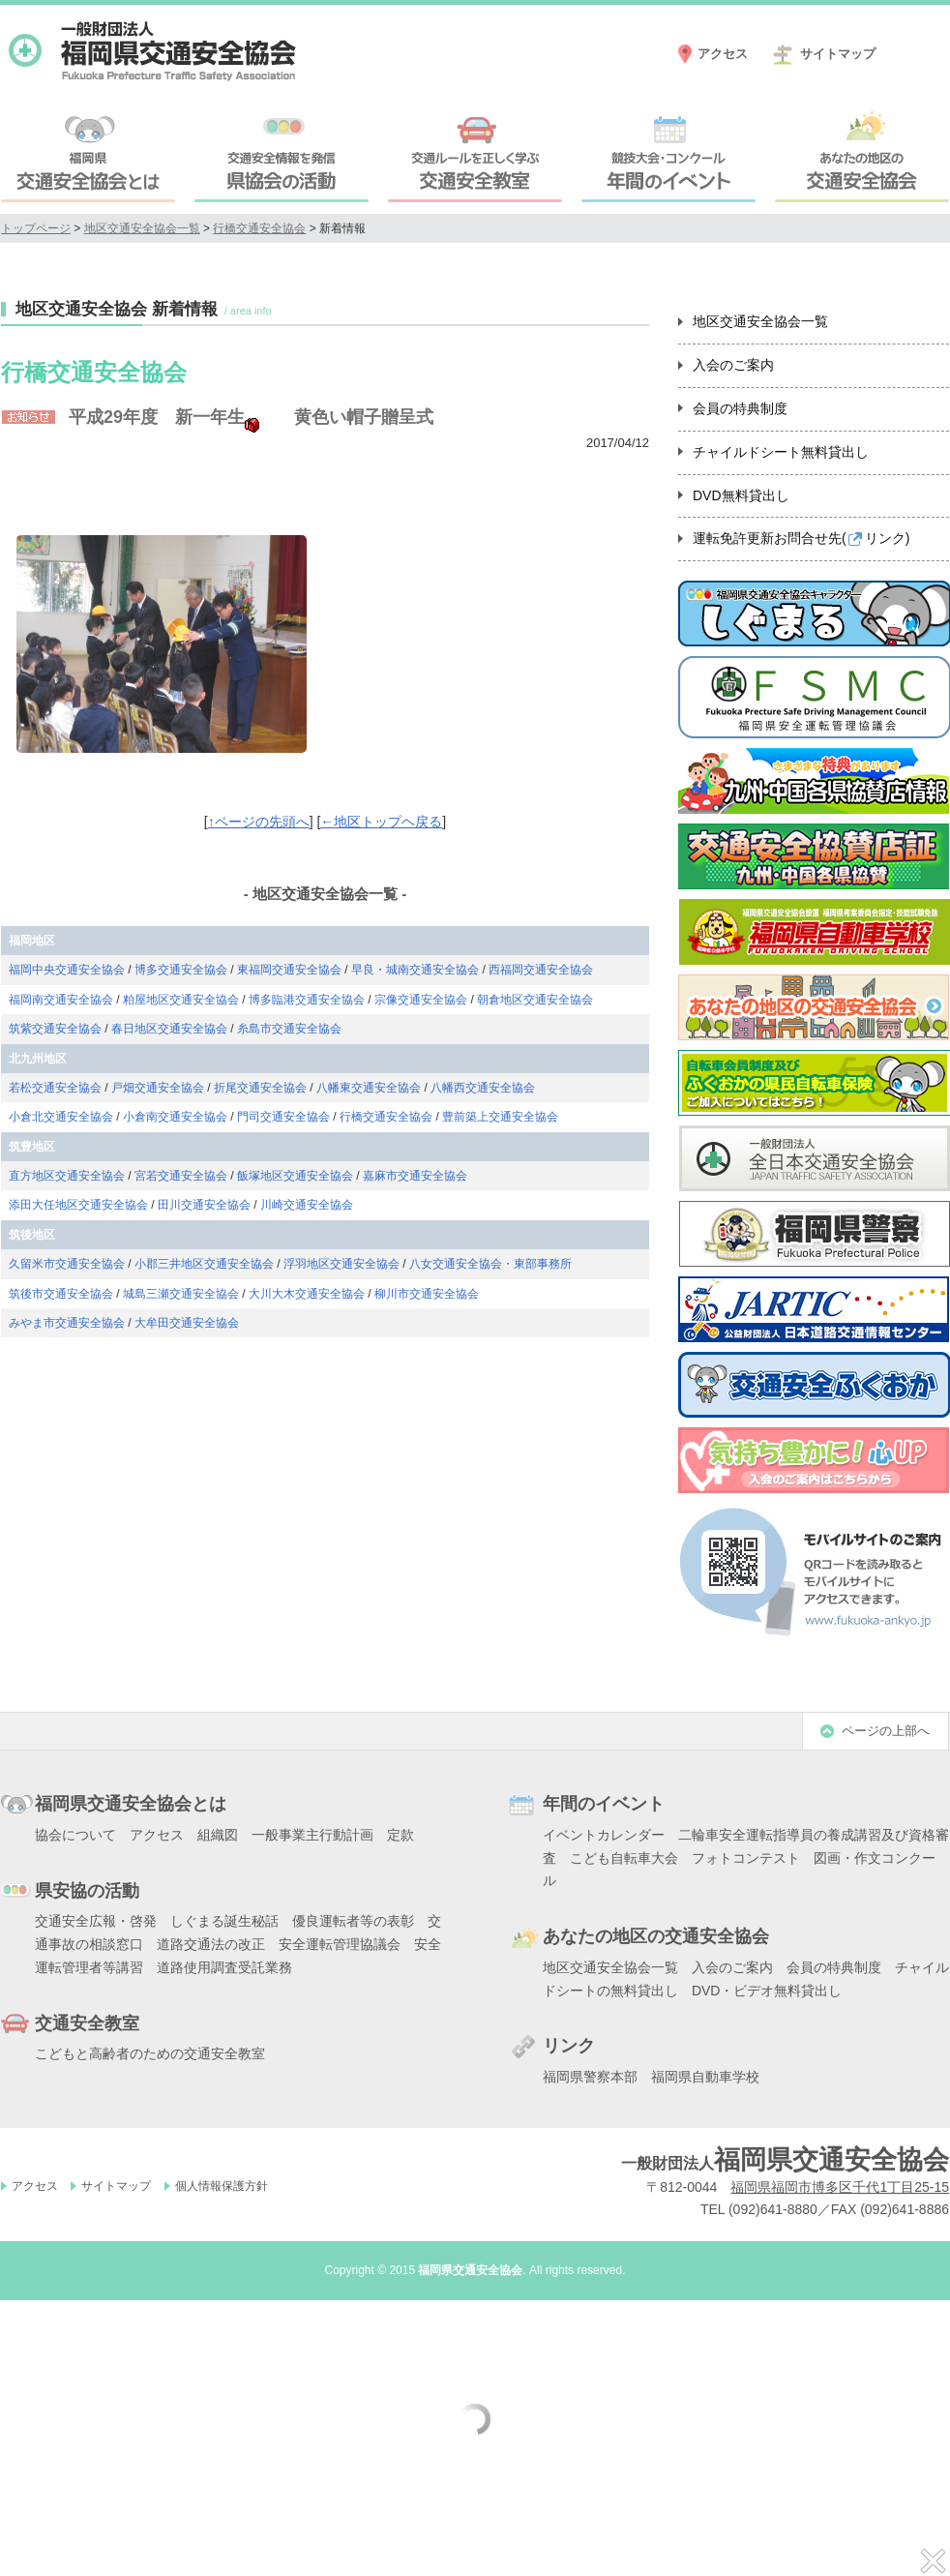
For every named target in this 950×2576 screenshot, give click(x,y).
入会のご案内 (733, 365)
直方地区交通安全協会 (67, 1176)
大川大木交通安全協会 (307, 1294)
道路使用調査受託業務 (224, 1967)
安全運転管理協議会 (340, 1944)
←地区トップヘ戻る (381, 821)
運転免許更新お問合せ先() (801, 538)
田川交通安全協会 (204, 1205)
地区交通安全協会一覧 (142, 228)
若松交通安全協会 (55, 1087)
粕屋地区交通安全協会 (181, 999)
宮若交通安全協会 (180, 1176)
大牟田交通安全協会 (186, 1323)
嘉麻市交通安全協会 (415, 1176)
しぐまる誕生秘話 (224, 1921)
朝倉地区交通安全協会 (535, 999)
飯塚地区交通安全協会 (295, 1176)
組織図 (217, 1834)
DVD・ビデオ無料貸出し (767, 1990)
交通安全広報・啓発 (96, 1921)
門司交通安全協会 (283, 1116)
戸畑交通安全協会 (157, 1087)
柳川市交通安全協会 (426, 1294)
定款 (400, 1834)
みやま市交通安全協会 (67, 1323)
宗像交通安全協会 (420, 999)
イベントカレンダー (604, 1834)
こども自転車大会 (624, 1858)
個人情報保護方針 (221, 2186)
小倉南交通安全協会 (175, 1116)
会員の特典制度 (740, 408)
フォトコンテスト (746, 1858)
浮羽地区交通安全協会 (341, 1264)
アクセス (723, 53)
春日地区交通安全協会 (169, 1028)
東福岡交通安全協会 (289, 969)
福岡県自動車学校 (705, 2076)
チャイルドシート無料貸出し (781, 452)
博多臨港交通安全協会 (307, 999)
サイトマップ (838, 53)
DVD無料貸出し (741, 495)
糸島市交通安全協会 (289, 1028)
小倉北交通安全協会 (61, 1116)
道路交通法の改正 (211, 1944)
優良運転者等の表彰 (353, 1921)
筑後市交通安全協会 (61, 1294)
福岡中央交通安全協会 (67, 969)
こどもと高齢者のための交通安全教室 (150, 2053)
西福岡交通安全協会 (541, 969)
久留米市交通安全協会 (67, 1264)
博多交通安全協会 (180, 969)
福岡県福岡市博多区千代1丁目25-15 (839, 2187)
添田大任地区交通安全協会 (78, 1205)
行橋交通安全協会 (259, 228)
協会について (75, 1834)
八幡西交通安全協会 (482, 1087)
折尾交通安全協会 (260, 1087)
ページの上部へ (886, 1730)
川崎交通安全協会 (306, 1205)
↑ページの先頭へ (259, 821)
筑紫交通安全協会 (55, 1028)
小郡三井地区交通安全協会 (204, 1264)
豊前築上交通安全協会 (500, 1116)
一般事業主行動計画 (312, 1834)
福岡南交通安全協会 (61, 999)
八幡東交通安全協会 (368, 1087)
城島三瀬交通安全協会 (181, 1294)
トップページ (36, 228)
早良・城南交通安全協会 (415, 969)
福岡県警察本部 (590, 2076)
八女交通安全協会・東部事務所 (490, 1264)
